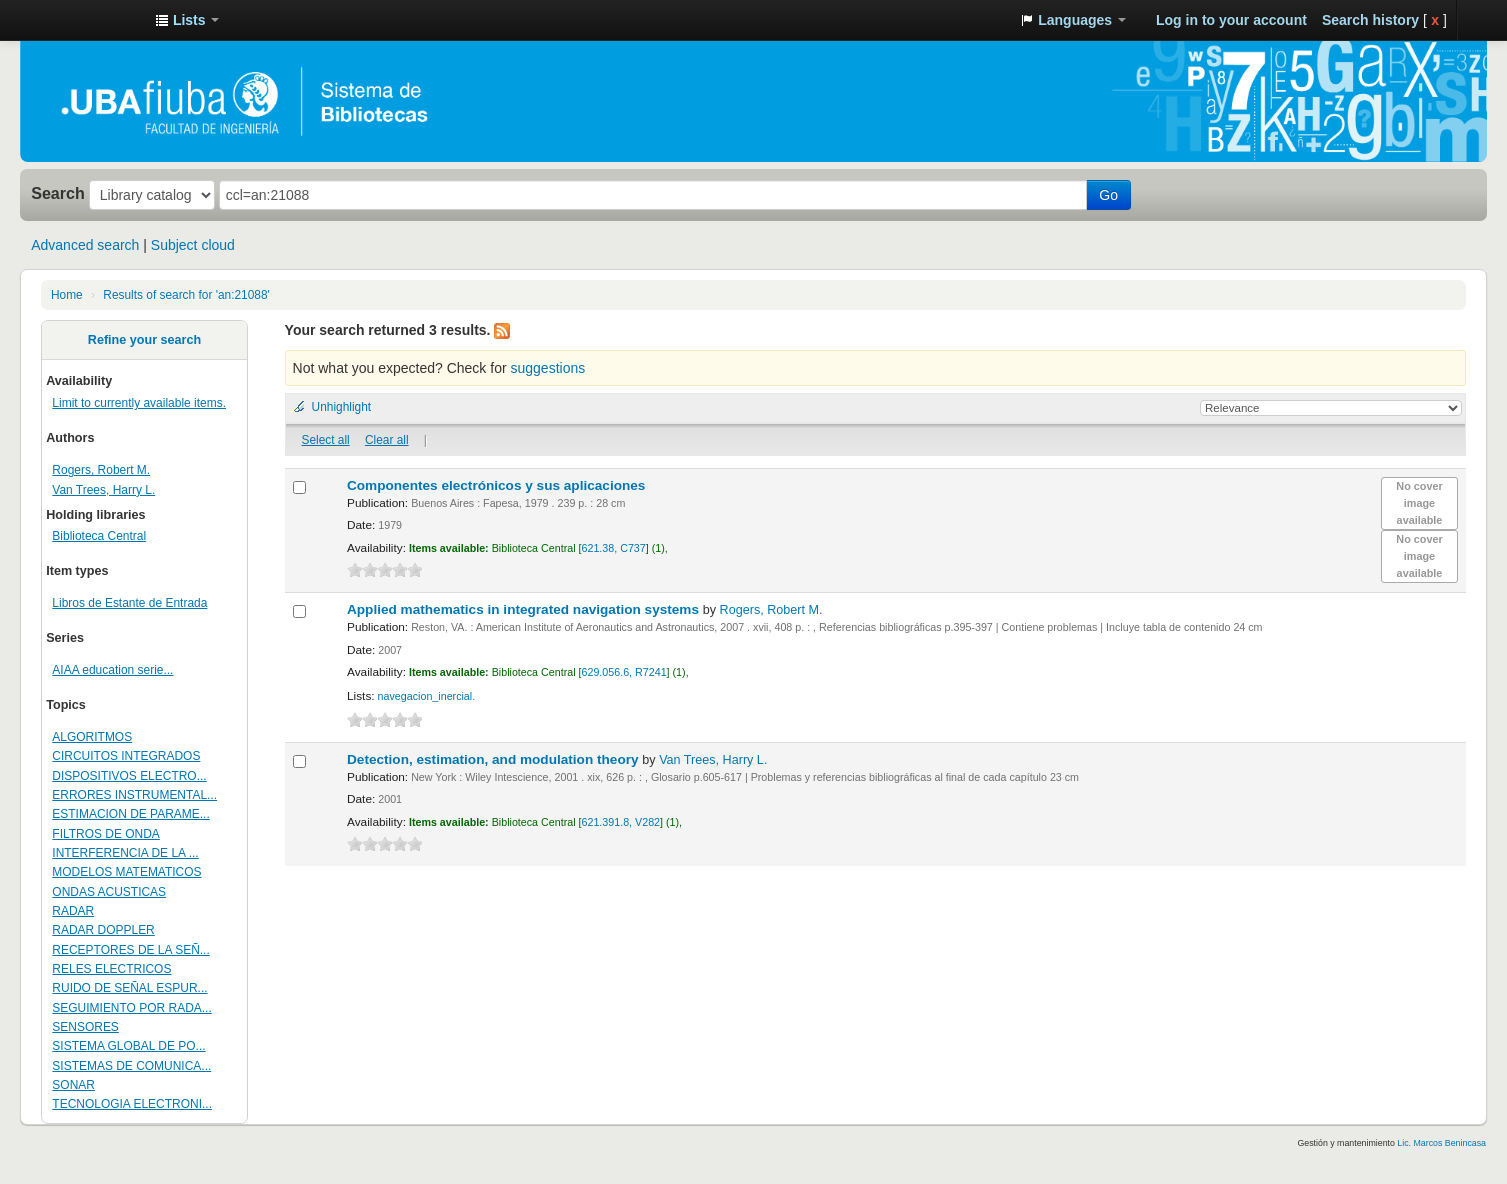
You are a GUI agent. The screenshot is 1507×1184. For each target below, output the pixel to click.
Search (58, 193)
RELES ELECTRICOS (111, 969)
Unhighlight (342, 407)
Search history (1370, 20)
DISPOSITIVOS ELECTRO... (129, 776)
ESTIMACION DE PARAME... (130, 814)
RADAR (73, 911)
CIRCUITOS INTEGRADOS (126, 756)
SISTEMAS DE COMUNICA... (131, 1066)
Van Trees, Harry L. (103, 490)
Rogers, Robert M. (101, 470)
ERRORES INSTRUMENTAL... (134, 795)
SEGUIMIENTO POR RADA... (131, 1008)
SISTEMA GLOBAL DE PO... (128, 1046)
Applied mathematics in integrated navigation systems (525, 609)
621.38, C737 (614, 548)
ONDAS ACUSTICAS (109, 892)
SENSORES (85, 1027)
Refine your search (144, 340)
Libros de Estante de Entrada (129, 603)
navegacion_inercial (425, 696)
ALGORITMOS (92, 737)
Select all (326, 440)
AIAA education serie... (112, 670)
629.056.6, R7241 (624, 672)
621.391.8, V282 (621, 822)
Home (67, 295)
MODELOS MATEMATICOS (126, 872)
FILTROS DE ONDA (106, 834)
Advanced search (85, 245)
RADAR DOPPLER (103, 930)
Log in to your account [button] (1231, 20)
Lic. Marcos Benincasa (1441, 1143)
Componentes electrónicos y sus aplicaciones (498, 485)
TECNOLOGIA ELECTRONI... (132, 1104)
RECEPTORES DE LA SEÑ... (130, 950)
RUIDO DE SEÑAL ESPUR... (129, 988)
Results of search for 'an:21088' (186, 295)
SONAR (73, 1085)
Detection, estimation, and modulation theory (494, 759)
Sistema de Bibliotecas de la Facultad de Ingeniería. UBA (90, 20)
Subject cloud (193, 245)
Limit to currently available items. (139, 403)
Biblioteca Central (99, 536)
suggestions (547, 368)
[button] (187, 20)
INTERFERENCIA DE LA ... (125, 853)
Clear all (387, 440)
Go (1108, 195)
